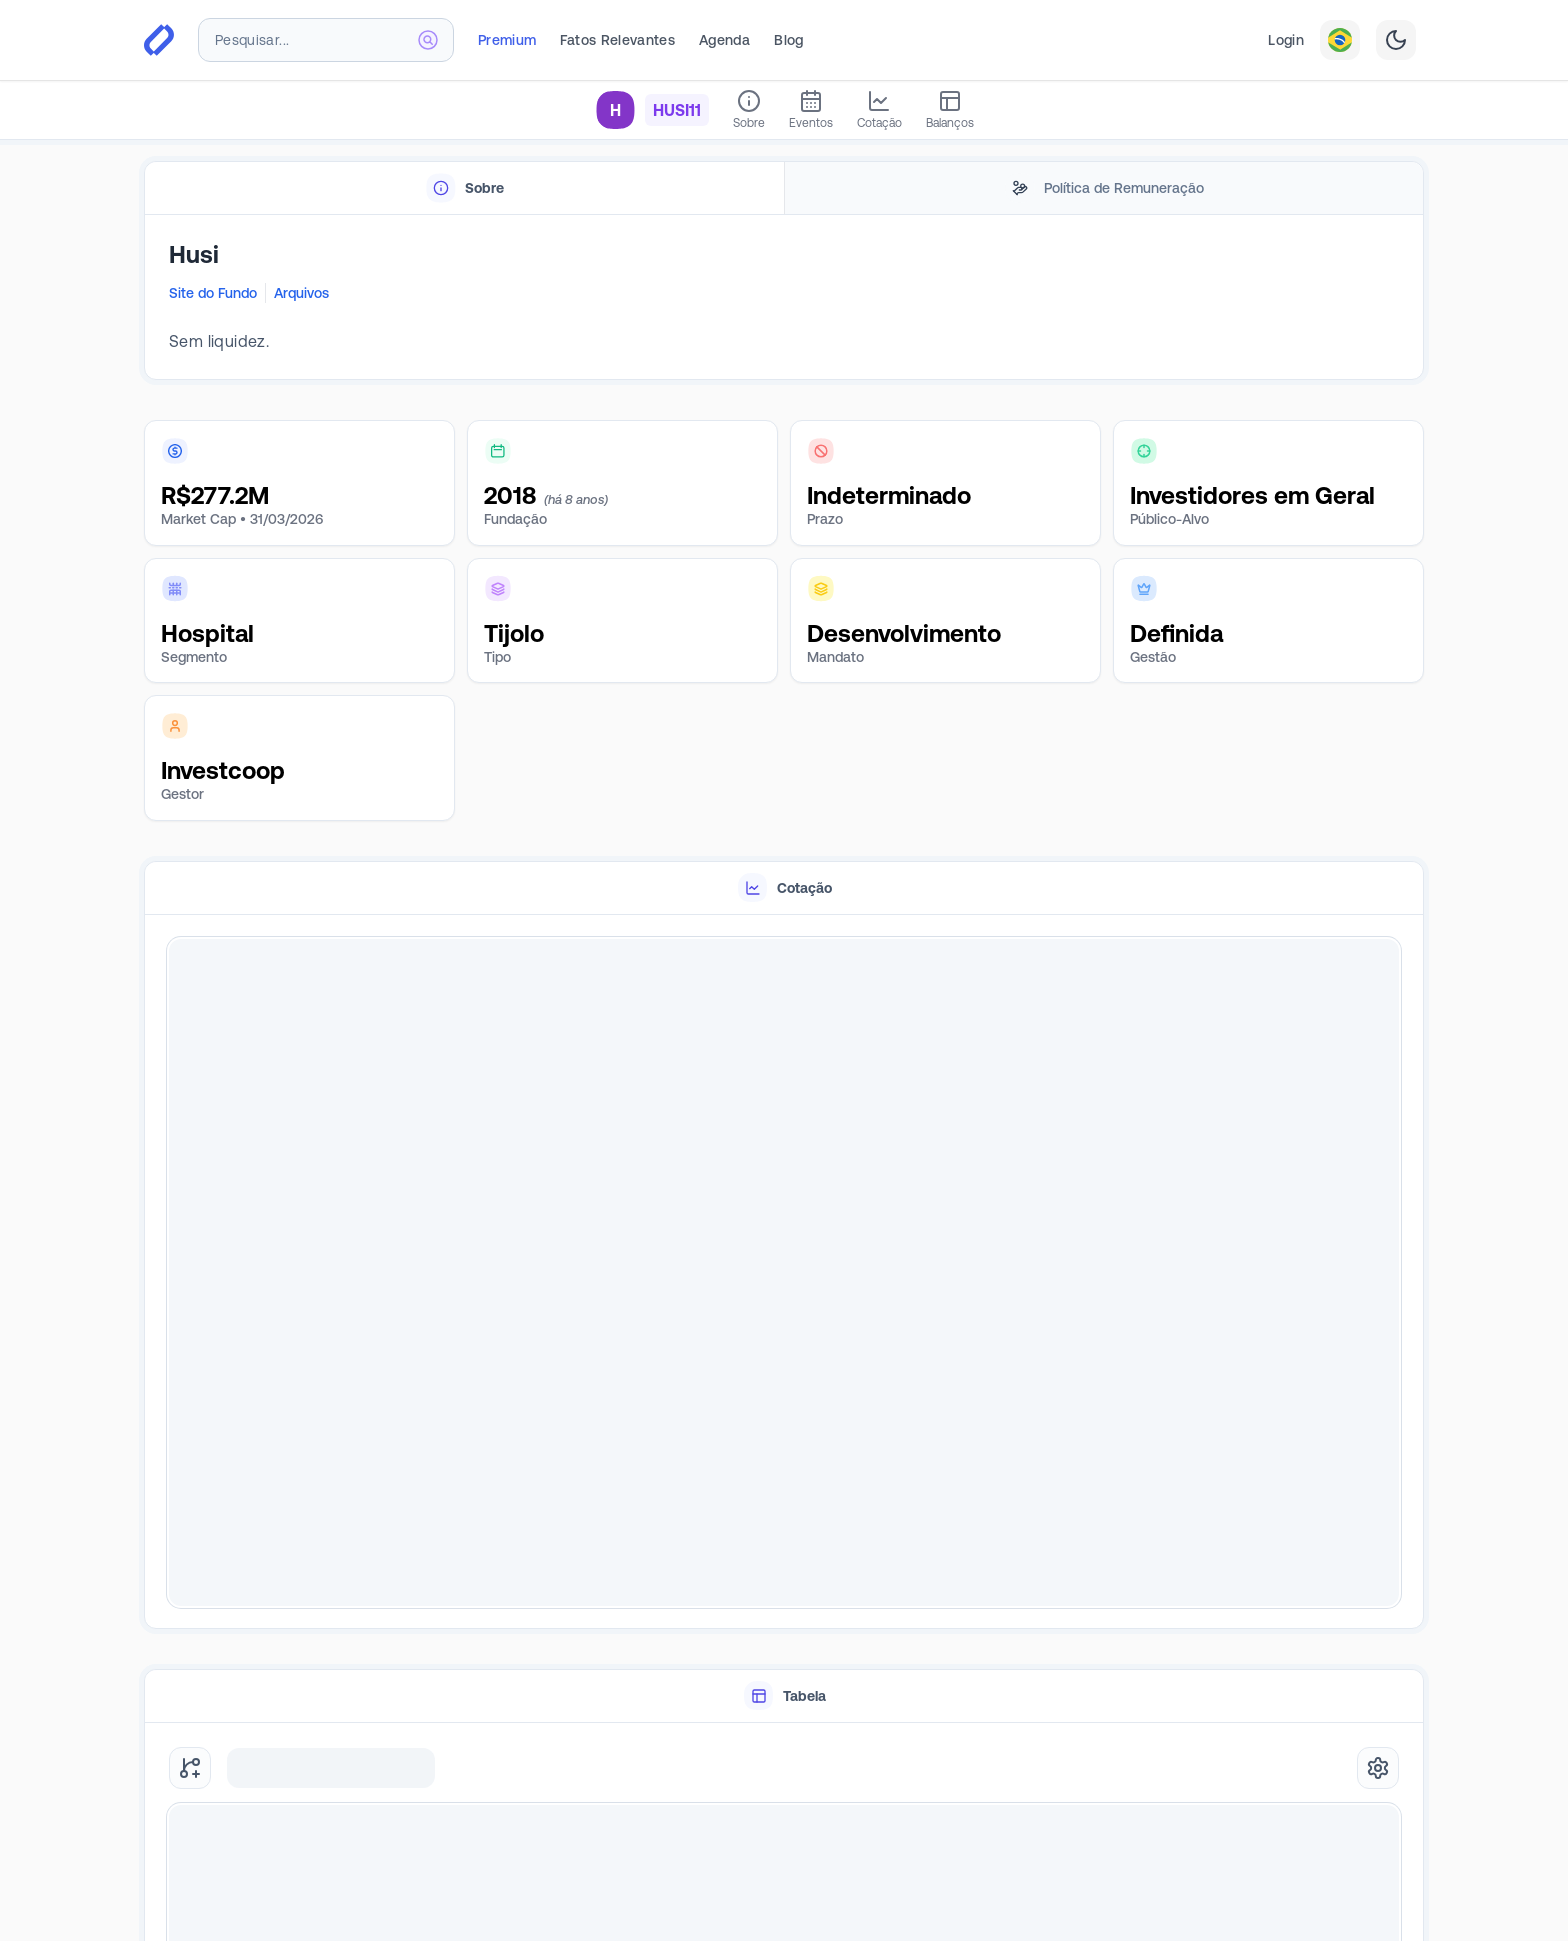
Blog (788, 40)
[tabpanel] (784, 298)
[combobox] (326, 40)
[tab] (464, 188)
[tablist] (784, 188)
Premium (507, 40)
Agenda (724, 40)
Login (1286, 40)
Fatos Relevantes (617, 40)
